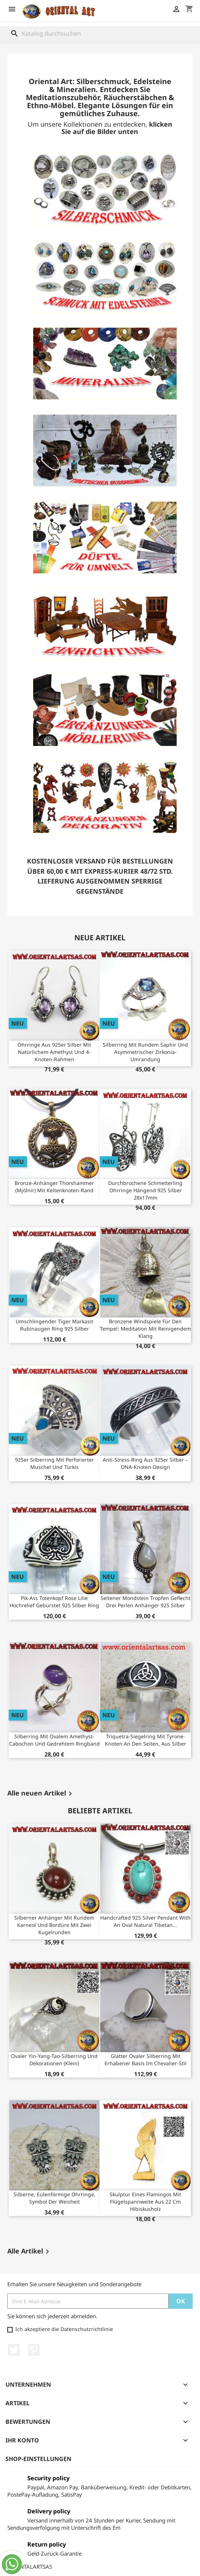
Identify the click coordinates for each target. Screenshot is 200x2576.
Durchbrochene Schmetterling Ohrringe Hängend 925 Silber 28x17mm (145, 1190)
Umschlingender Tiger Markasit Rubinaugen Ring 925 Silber (54, 1325)
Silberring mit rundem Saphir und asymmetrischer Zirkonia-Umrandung (145, 1052)
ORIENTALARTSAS (29, 2566)
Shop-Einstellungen (38, 2459)
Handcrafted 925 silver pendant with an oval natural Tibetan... (145, 1921)
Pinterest (34, 2350)
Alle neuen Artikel (41, 1793)
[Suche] (99, 33)
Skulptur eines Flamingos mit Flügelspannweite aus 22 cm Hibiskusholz (145, 2201)
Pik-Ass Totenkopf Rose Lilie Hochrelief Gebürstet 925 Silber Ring (54, 1602)
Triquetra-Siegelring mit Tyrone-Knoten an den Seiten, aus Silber (145, 1740)
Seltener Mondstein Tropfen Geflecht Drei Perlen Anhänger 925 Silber (146, 1602)
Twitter (14, 2350)
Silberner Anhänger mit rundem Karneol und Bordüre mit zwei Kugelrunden (54, 1925)
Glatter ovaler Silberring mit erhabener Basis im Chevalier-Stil (146, 2059)
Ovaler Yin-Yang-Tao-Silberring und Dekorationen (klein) (54, 2059)
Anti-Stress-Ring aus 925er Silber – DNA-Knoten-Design (145, 1463)
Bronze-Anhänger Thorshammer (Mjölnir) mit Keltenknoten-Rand (54, 1187)
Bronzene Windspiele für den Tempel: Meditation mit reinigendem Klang (145, 1328)
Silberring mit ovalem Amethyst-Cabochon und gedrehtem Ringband (54, 1740)
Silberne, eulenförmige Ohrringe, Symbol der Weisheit (54, 2198)
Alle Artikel (29, 2251)
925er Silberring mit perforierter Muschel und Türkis (54, 1463)
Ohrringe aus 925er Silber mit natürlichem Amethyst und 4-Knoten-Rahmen (54, 1052)
